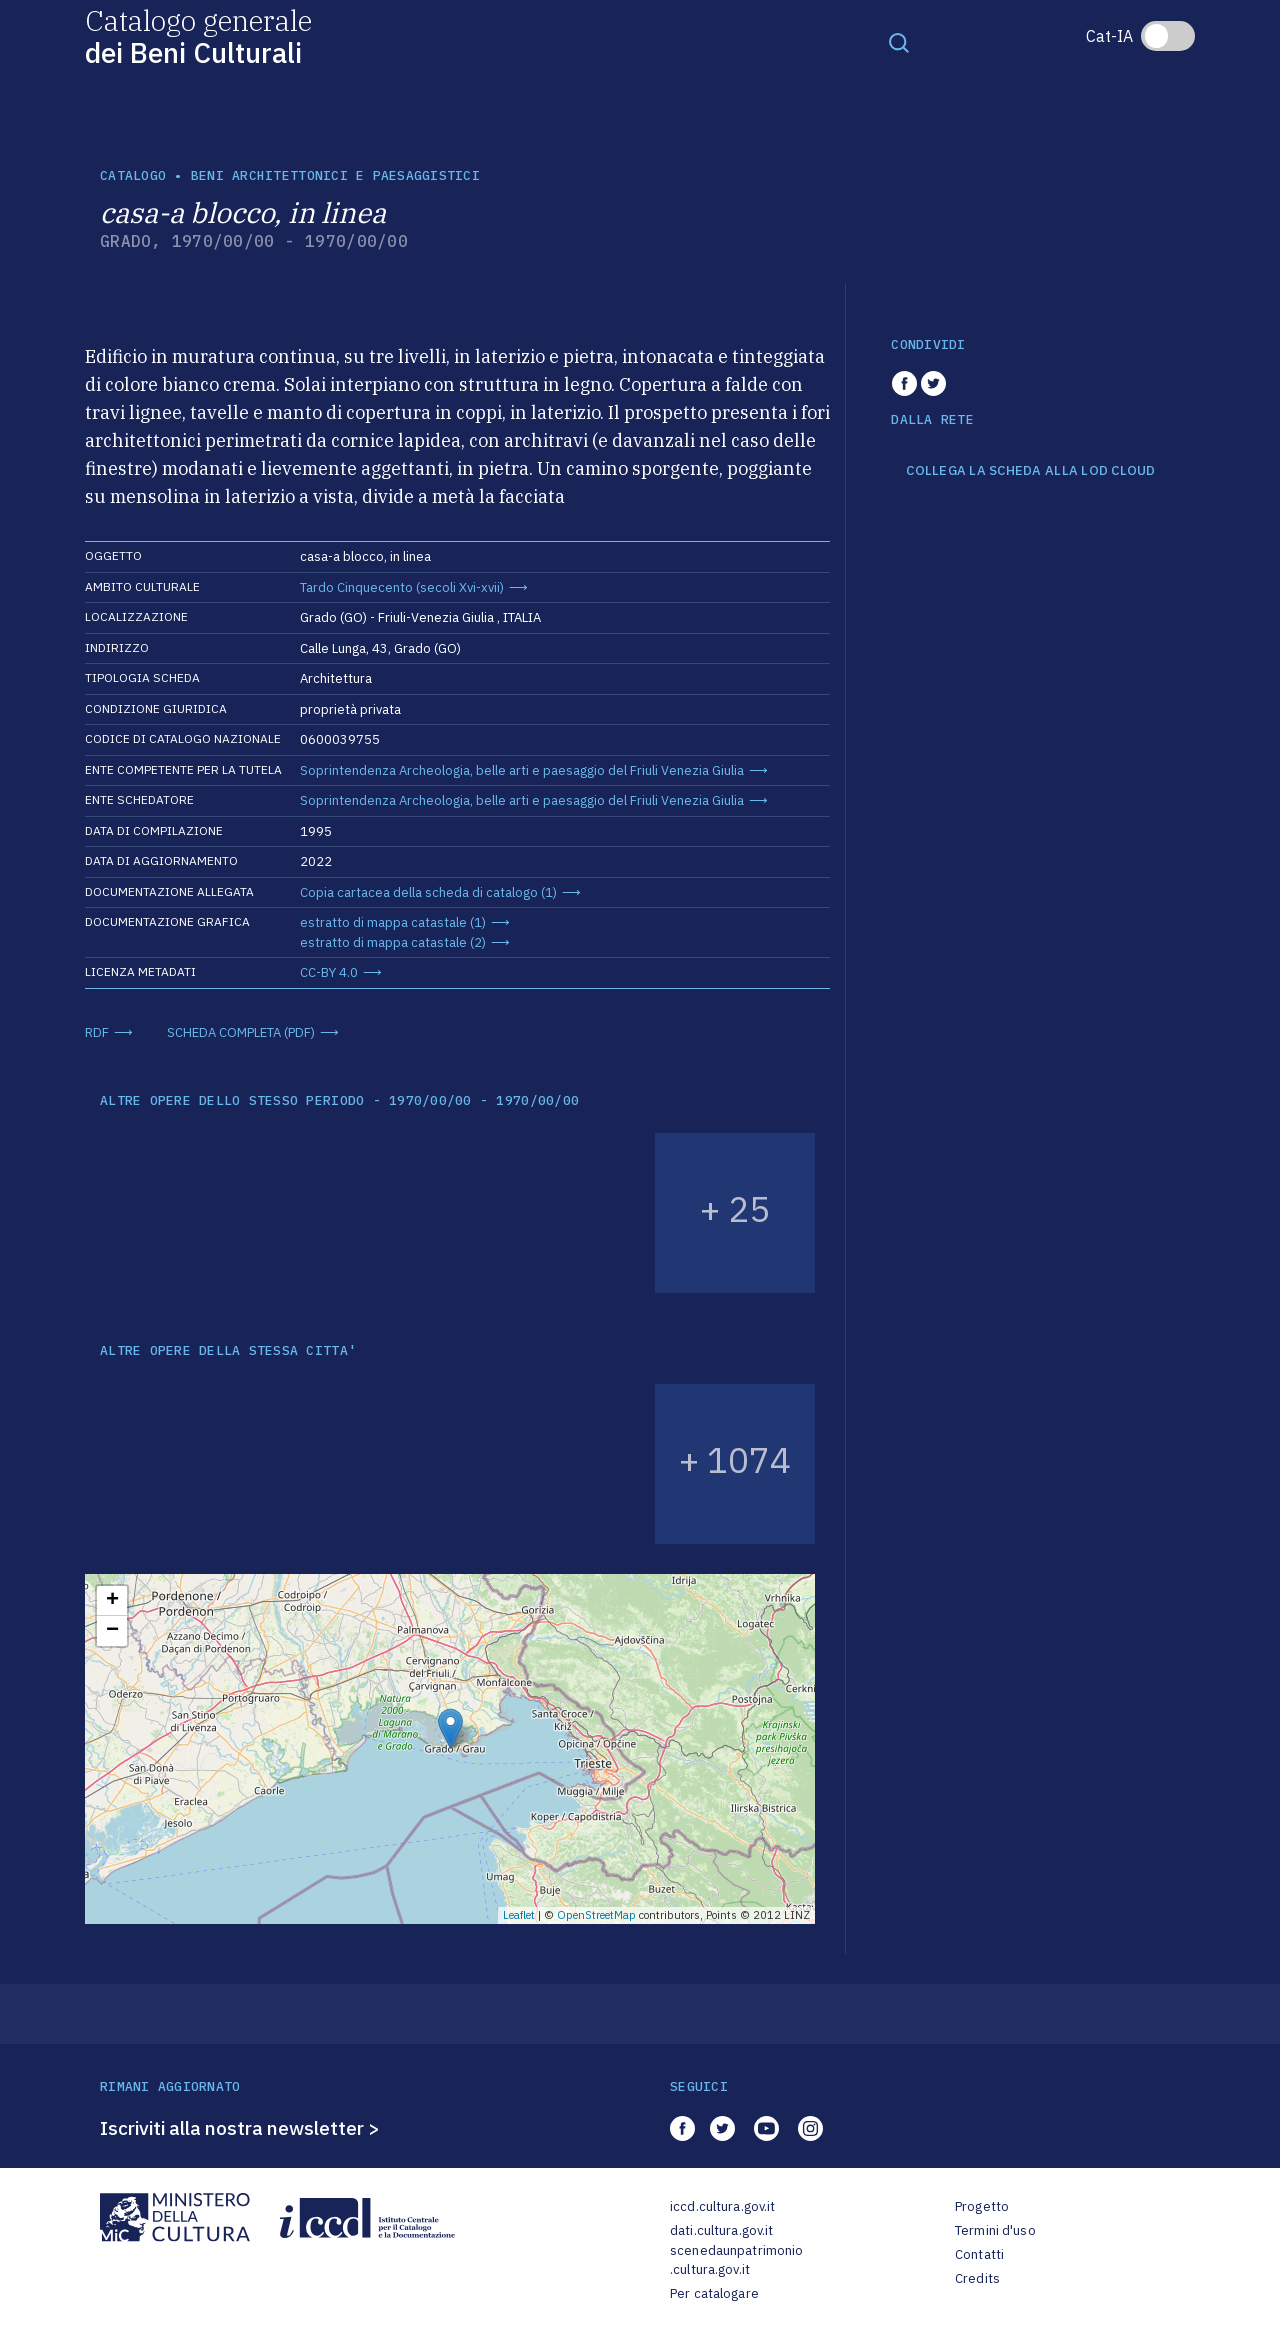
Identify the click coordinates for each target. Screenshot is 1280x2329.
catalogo (133, 175)
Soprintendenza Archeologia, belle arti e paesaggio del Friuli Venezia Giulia (522, 770)
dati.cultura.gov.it (721, 2230)
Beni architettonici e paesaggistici (335, 175)
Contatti (979, 2254)
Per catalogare (714, 2293)
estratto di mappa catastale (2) (393, 942)
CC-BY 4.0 (329, 972)
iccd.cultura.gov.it (722, 2206)
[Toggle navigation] (899, 42)
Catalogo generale (198, 35)
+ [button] (112, 1601)
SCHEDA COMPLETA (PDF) (241, 1032)
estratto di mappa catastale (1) (393, 922)
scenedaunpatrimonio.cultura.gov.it (736, 2260)
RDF (97, 1032)
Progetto (982, 2206)
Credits (977, 2278)
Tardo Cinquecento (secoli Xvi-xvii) (402, 587)
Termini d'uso (995, 2230)
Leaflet (519, 1915)
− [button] (112, 1631)
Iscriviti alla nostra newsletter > (240, 2128)
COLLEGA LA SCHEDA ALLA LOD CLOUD (1030, 471)
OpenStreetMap (596, 1915)
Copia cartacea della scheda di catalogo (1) (428, 892)
